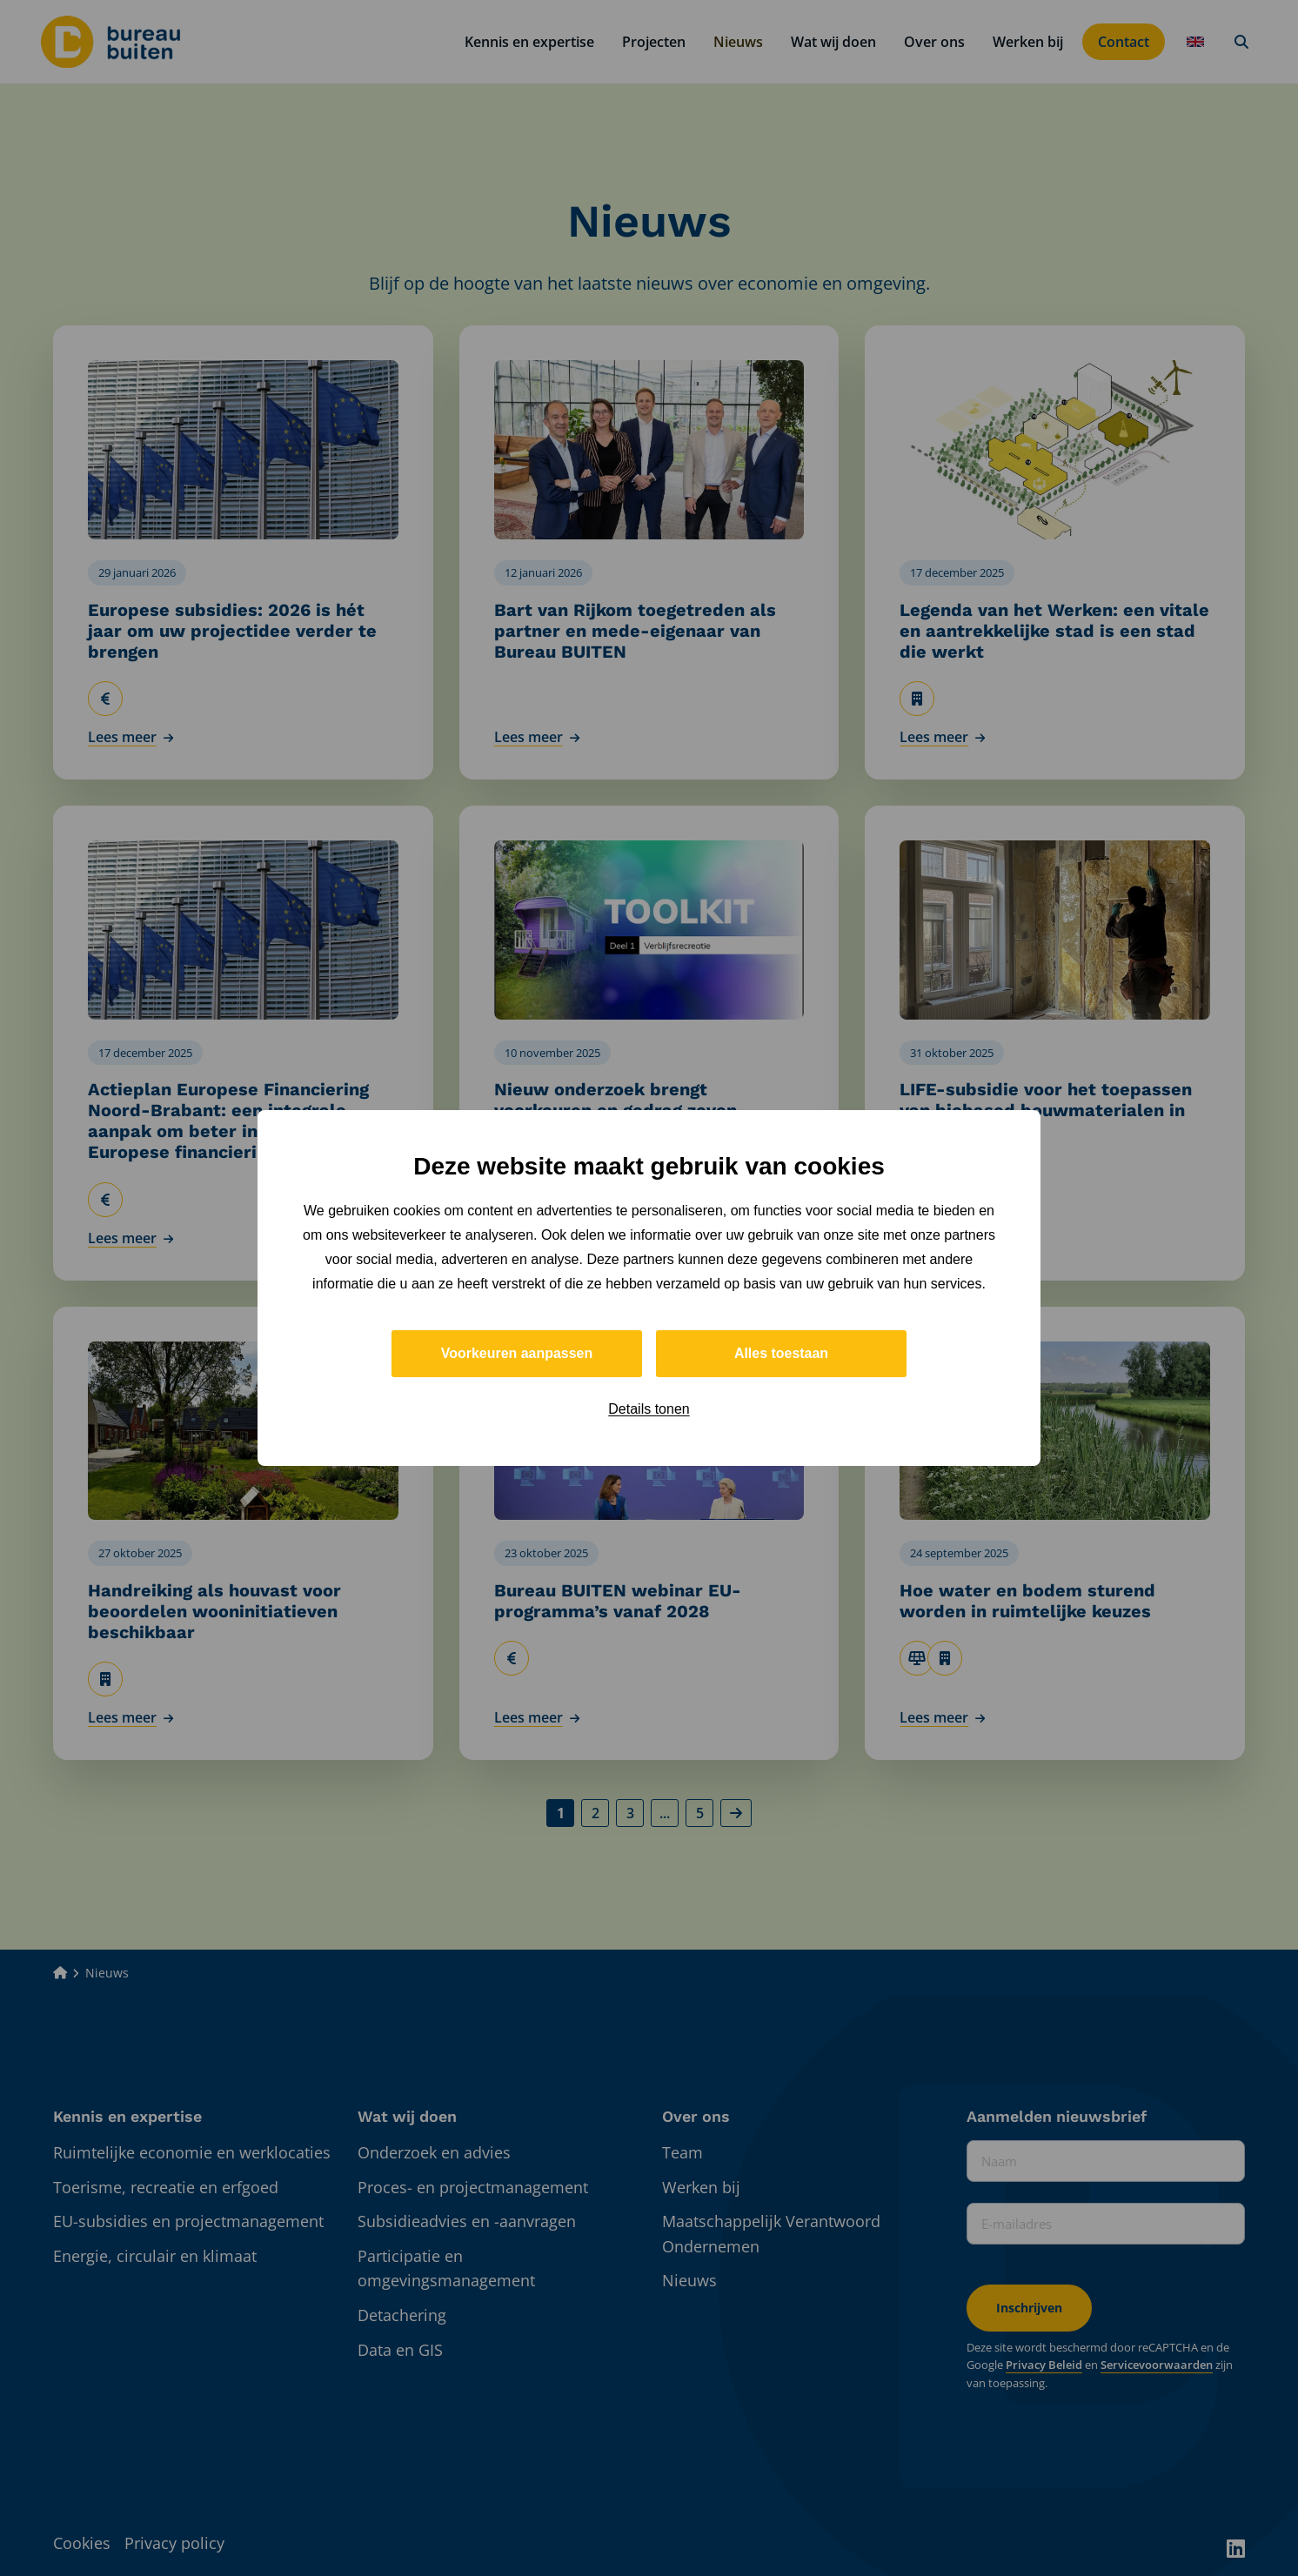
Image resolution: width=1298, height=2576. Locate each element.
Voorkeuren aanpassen (517, 1353)
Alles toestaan (781, 1353)
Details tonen (648, 1409)
